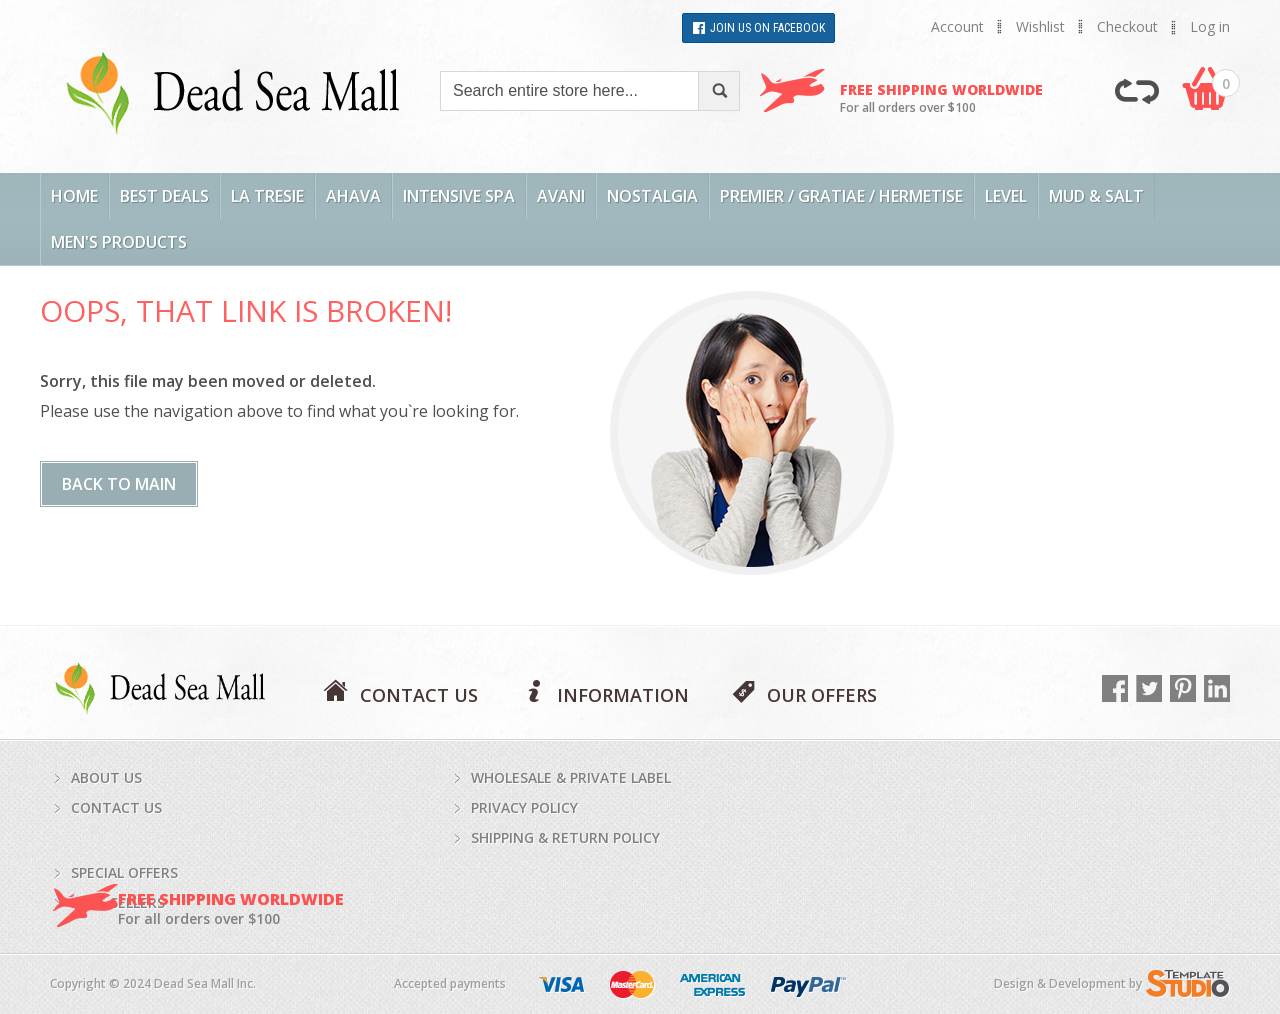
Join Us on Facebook (767, 28)
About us (106, 777)
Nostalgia (652, 196)
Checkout (1127, 26)
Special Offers (124, 872)
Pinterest (1183, 688)
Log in (1210, 26)
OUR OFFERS (822, 694)
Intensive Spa (459, 196)
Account (957, 26)
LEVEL (1006, 196)
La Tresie (267, 196)
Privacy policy (524, 807)
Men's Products (119, 242)
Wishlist (1040, 26)
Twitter (1149, 688)
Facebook (1115, 688)
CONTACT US (419, 694)
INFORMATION (623, 694)
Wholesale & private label (571, 777)
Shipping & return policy (565, 837)
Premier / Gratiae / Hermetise (841, 196)
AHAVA (353, 196)
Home (74, 196)
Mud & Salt (1096, 196)
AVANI (561, 196)
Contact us (116, 807)
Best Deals (164, 196)
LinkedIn (1217, 688)
